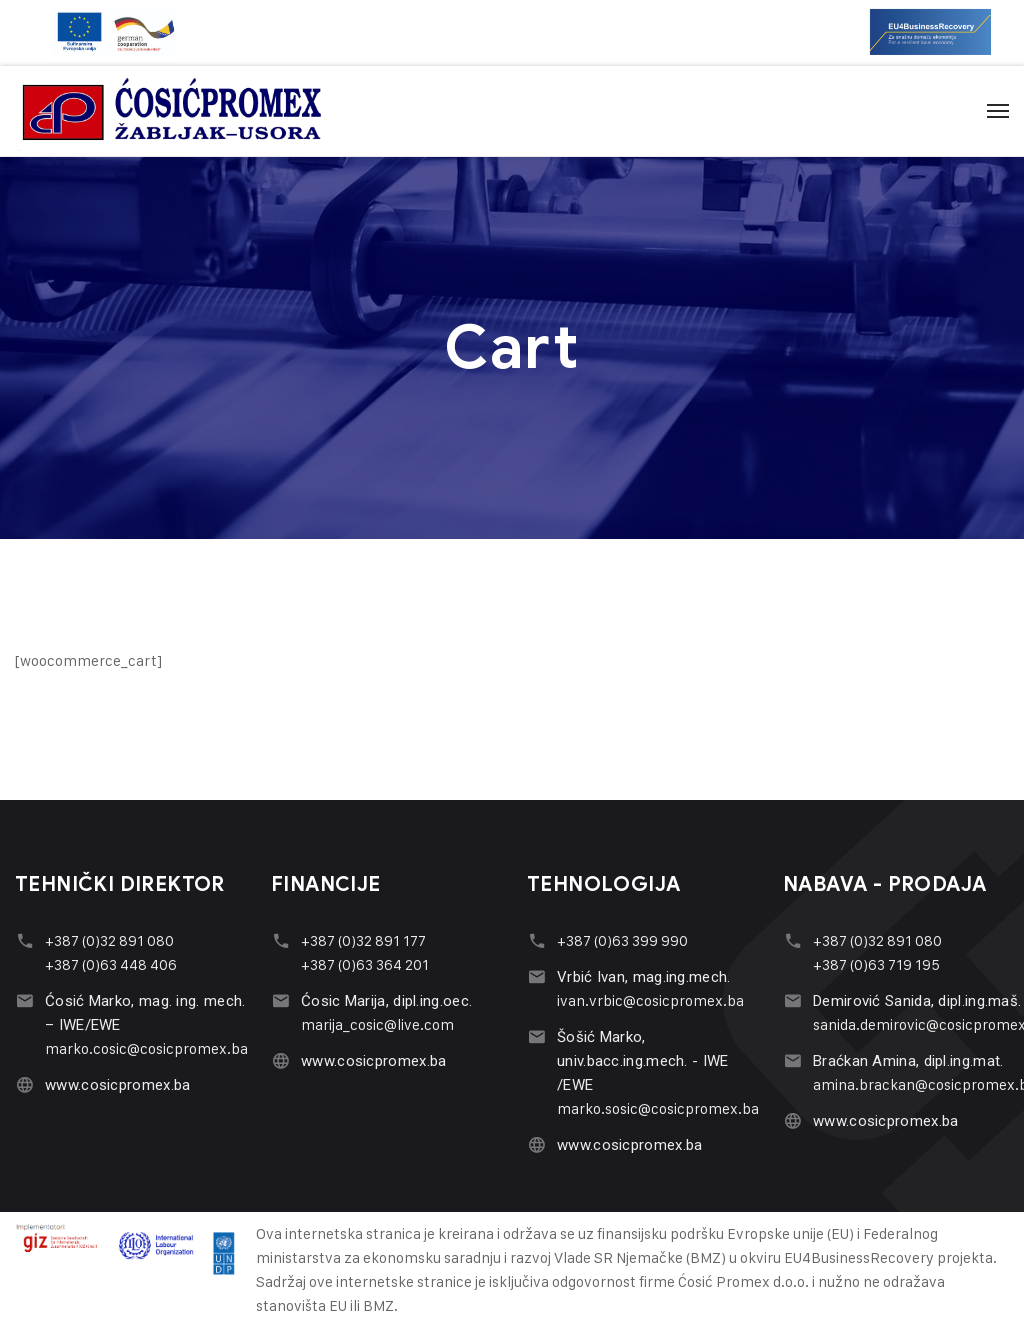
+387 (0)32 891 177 (363, 940)
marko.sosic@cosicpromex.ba (658, 1108)
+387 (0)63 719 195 (876, 964)
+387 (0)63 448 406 (111, 964)
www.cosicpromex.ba (117, 1085)
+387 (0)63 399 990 (622, 940)
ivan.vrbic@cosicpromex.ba (650, 1000)
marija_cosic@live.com (377, 1024)
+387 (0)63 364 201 (365, 964)
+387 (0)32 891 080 (109, 940)
